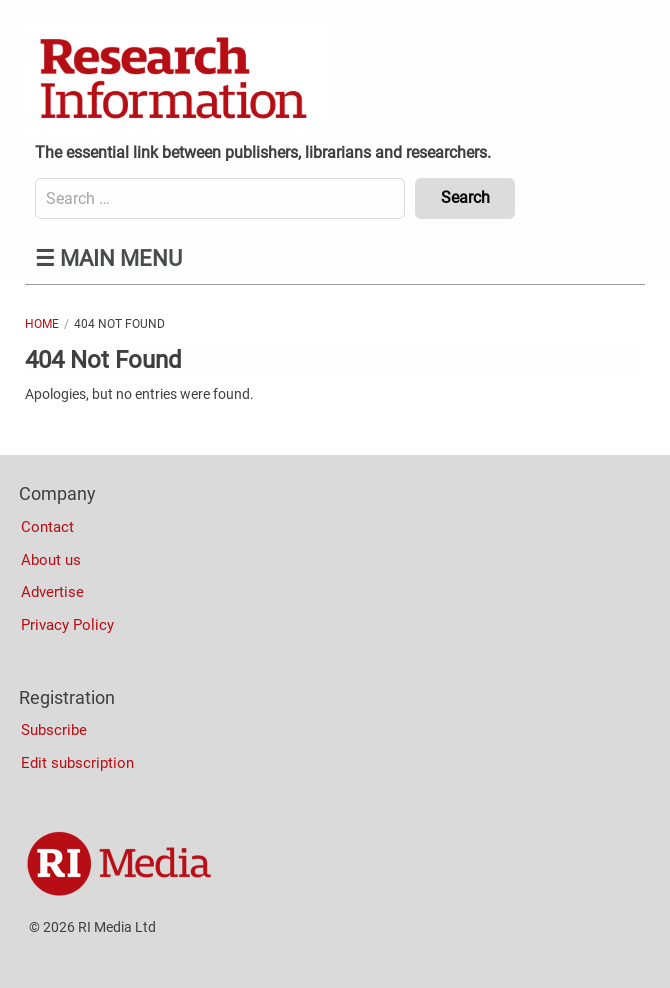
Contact (47, 527)
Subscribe (54, 730)
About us (51, 560)
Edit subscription (77, 763)
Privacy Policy (67, 625)
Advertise (52, 592)
